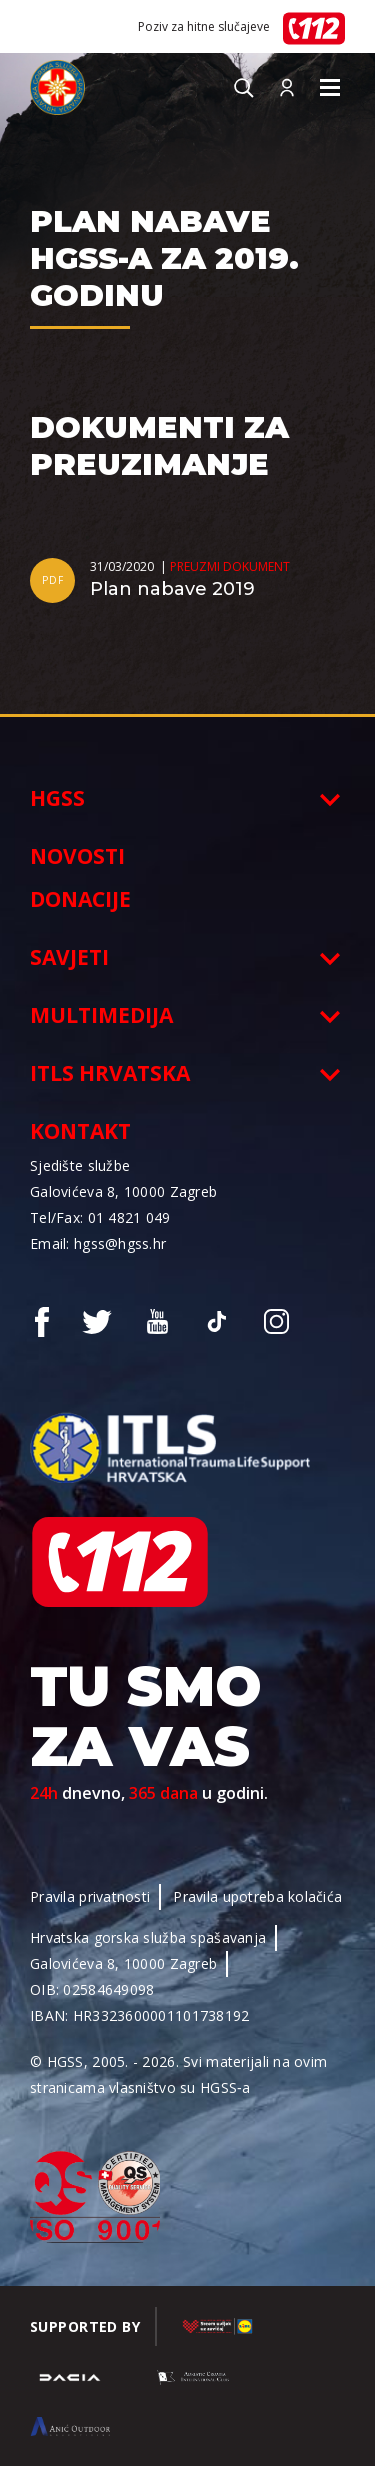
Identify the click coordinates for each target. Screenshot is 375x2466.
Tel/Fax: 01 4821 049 (100, 1217)
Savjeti (69, 957)
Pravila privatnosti (90, 1896)
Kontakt (80, 1131)
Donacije (80, 899)
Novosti (77, 856)
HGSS (57, 798)
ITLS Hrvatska (110, 1073)
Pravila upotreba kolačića (257, 1896)
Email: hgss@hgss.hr (98, 1243)
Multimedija (101, 1015)
